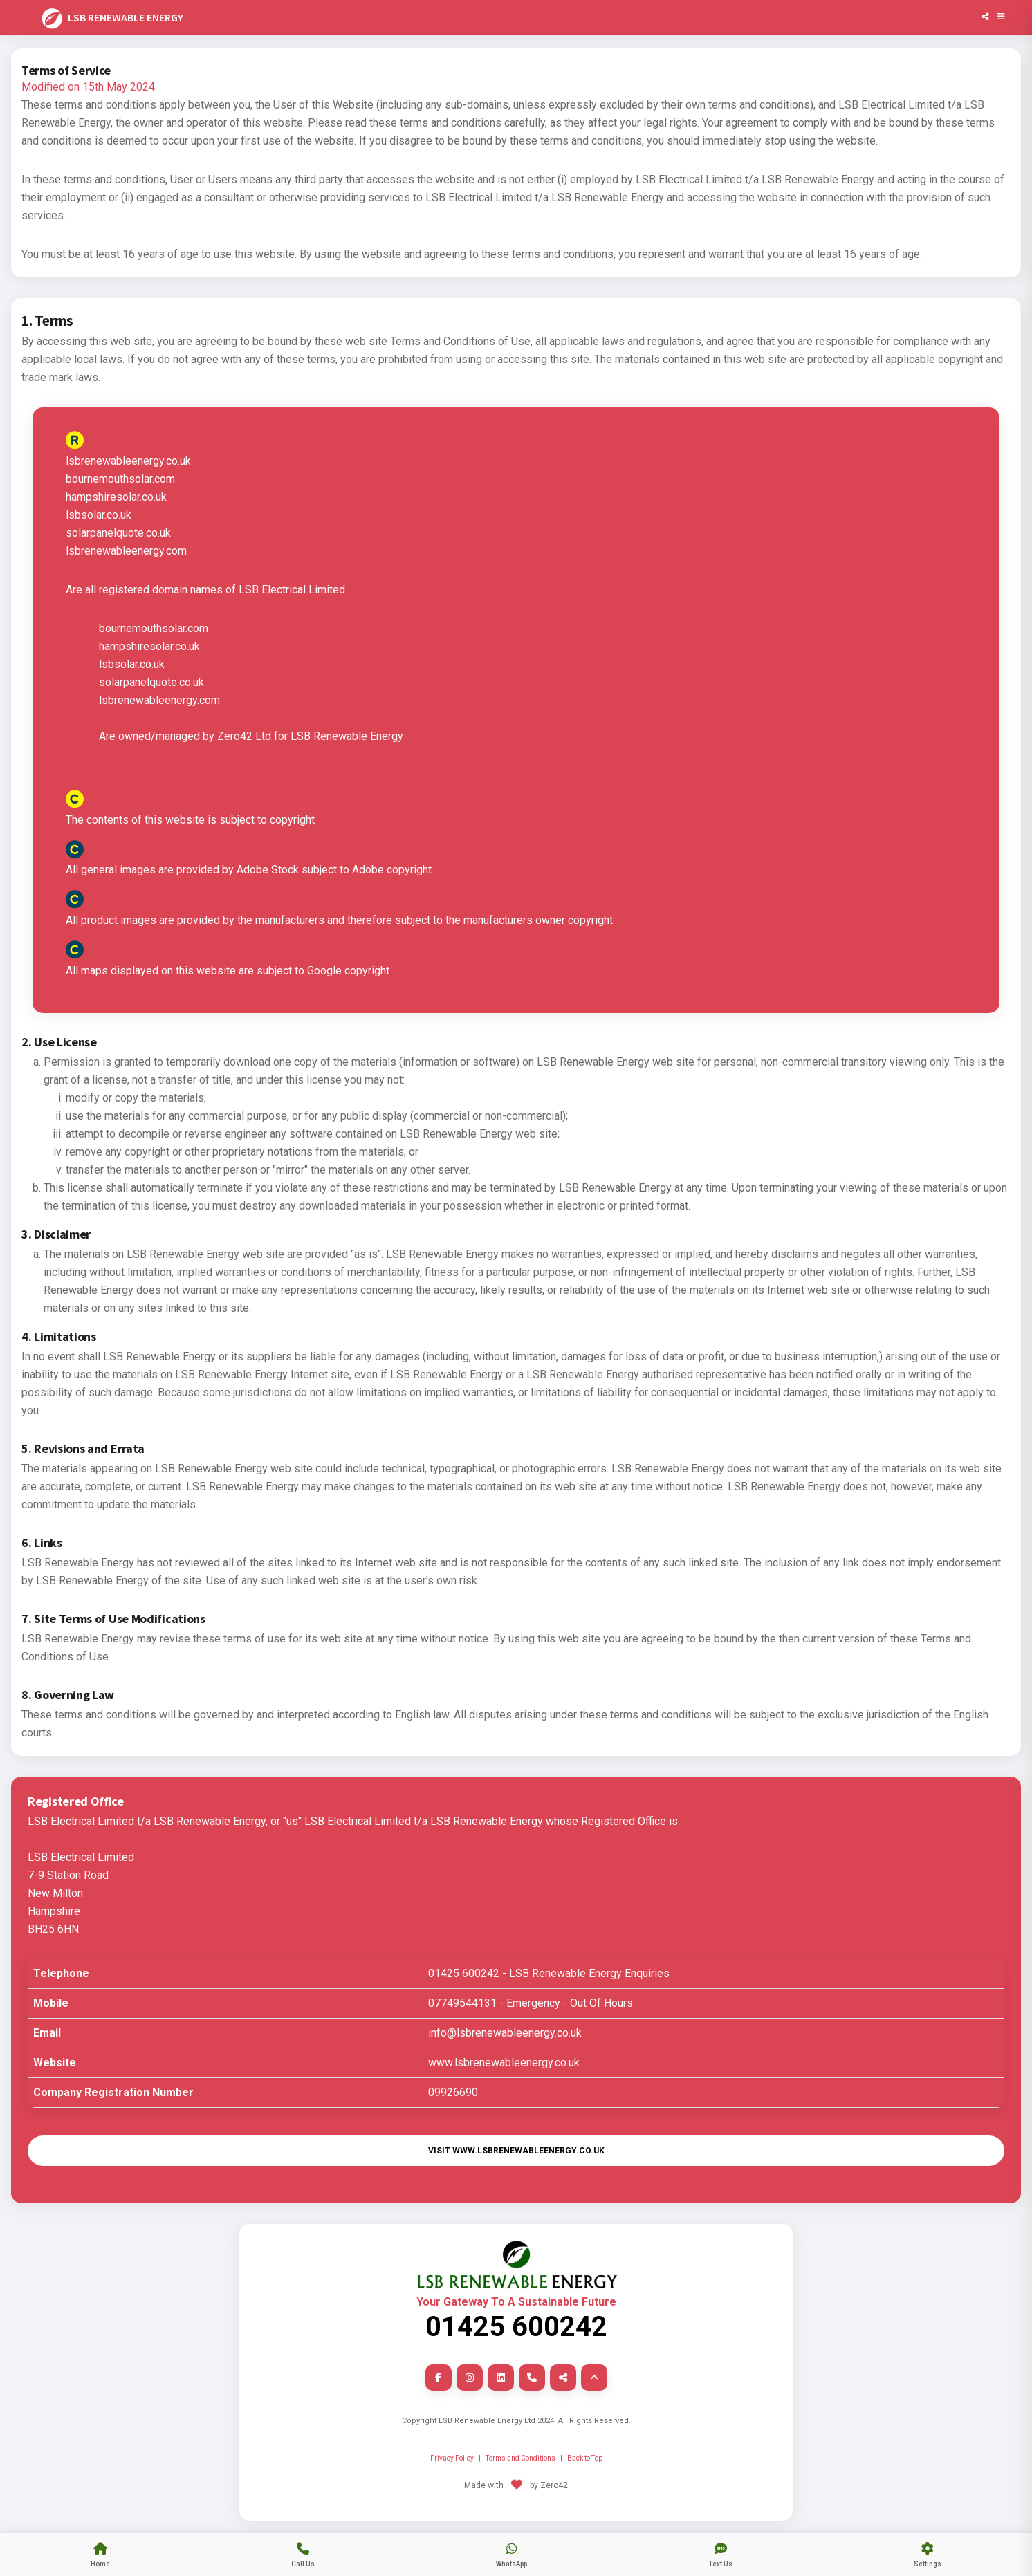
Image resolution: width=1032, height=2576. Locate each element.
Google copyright (348, 970)
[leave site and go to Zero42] (516, 2494)
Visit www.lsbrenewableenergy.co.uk (516, 2151)
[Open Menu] (1001, 17)
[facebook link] (438, 2377)
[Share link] (563, 2377)
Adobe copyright (392, 869)
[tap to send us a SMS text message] (720, 2554)
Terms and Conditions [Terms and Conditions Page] (520, 2458)
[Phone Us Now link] (532, 2377)
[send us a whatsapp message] (511, 2554)
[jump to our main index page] (100, 2554)
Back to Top (584, 2458)
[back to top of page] (594, 2377)
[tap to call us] (303, 2554)
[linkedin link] (501, 2377)
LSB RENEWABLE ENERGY (110, 19)
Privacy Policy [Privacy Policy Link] (452, 2458)
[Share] (985, 17)
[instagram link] (470, 2377)
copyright (590, 920)
